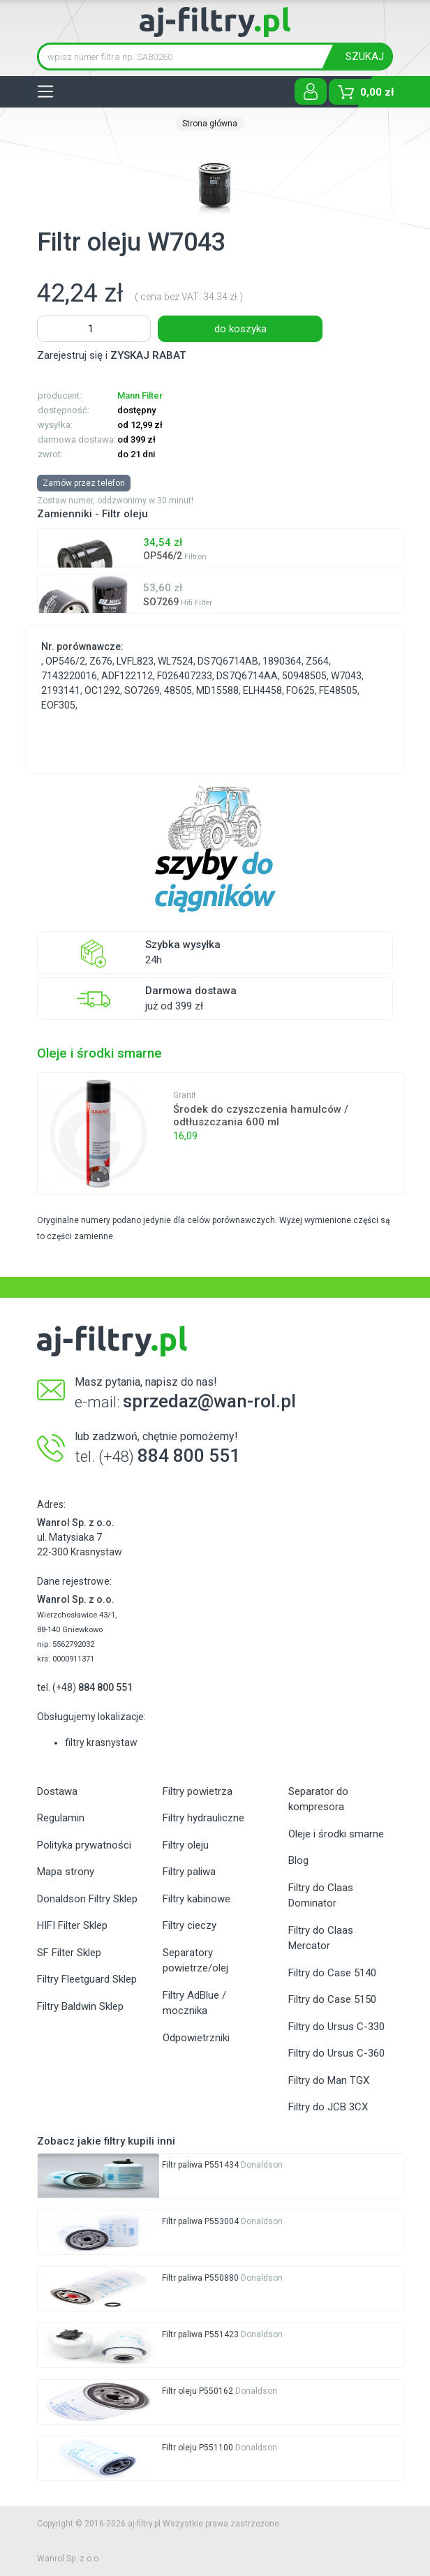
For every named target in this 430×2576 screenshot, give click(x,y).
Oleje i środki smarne (336, 1834)
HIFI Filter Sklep (72, 1925)
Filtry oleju (186, 1845)
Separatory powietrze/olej (195, 1960)
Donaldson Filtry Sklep (87, 1899)
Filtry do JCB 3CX (328, 2107)
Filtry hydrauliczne (203, 1818)
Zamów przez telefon (84, 483)
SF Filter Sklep (69, 1952)
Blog (298, 1860)
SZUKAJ (365, 56)
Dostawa (57, 1791)
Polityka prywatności (84, 1845)
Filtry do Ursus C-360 (336, 2053)
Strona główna (209, 123)
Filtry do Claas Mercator (320, 1938)
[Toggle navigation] (45, 91)
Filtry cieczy (189, 1925)
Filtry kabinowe (196, 1899)
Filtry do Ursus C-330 (336, 2026)
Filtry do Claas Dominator (320, 1895)
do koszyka (240, 329)
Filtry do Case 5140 (332, 1973)
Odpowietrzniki (196, 2037)
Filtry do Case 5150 (332, 1999)
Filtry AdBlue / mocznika (194, 2003)
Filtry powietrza (197, 1791)
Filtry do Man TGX (328, 2080)
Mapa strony (65, 1871)
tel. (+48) (85, 1687)
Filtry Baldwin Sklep (80, 2006)
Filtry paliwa (189, 1871)
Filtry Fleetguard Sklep (87, 1979)
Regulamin (60, 1818)
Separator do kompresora (318, 1799)
